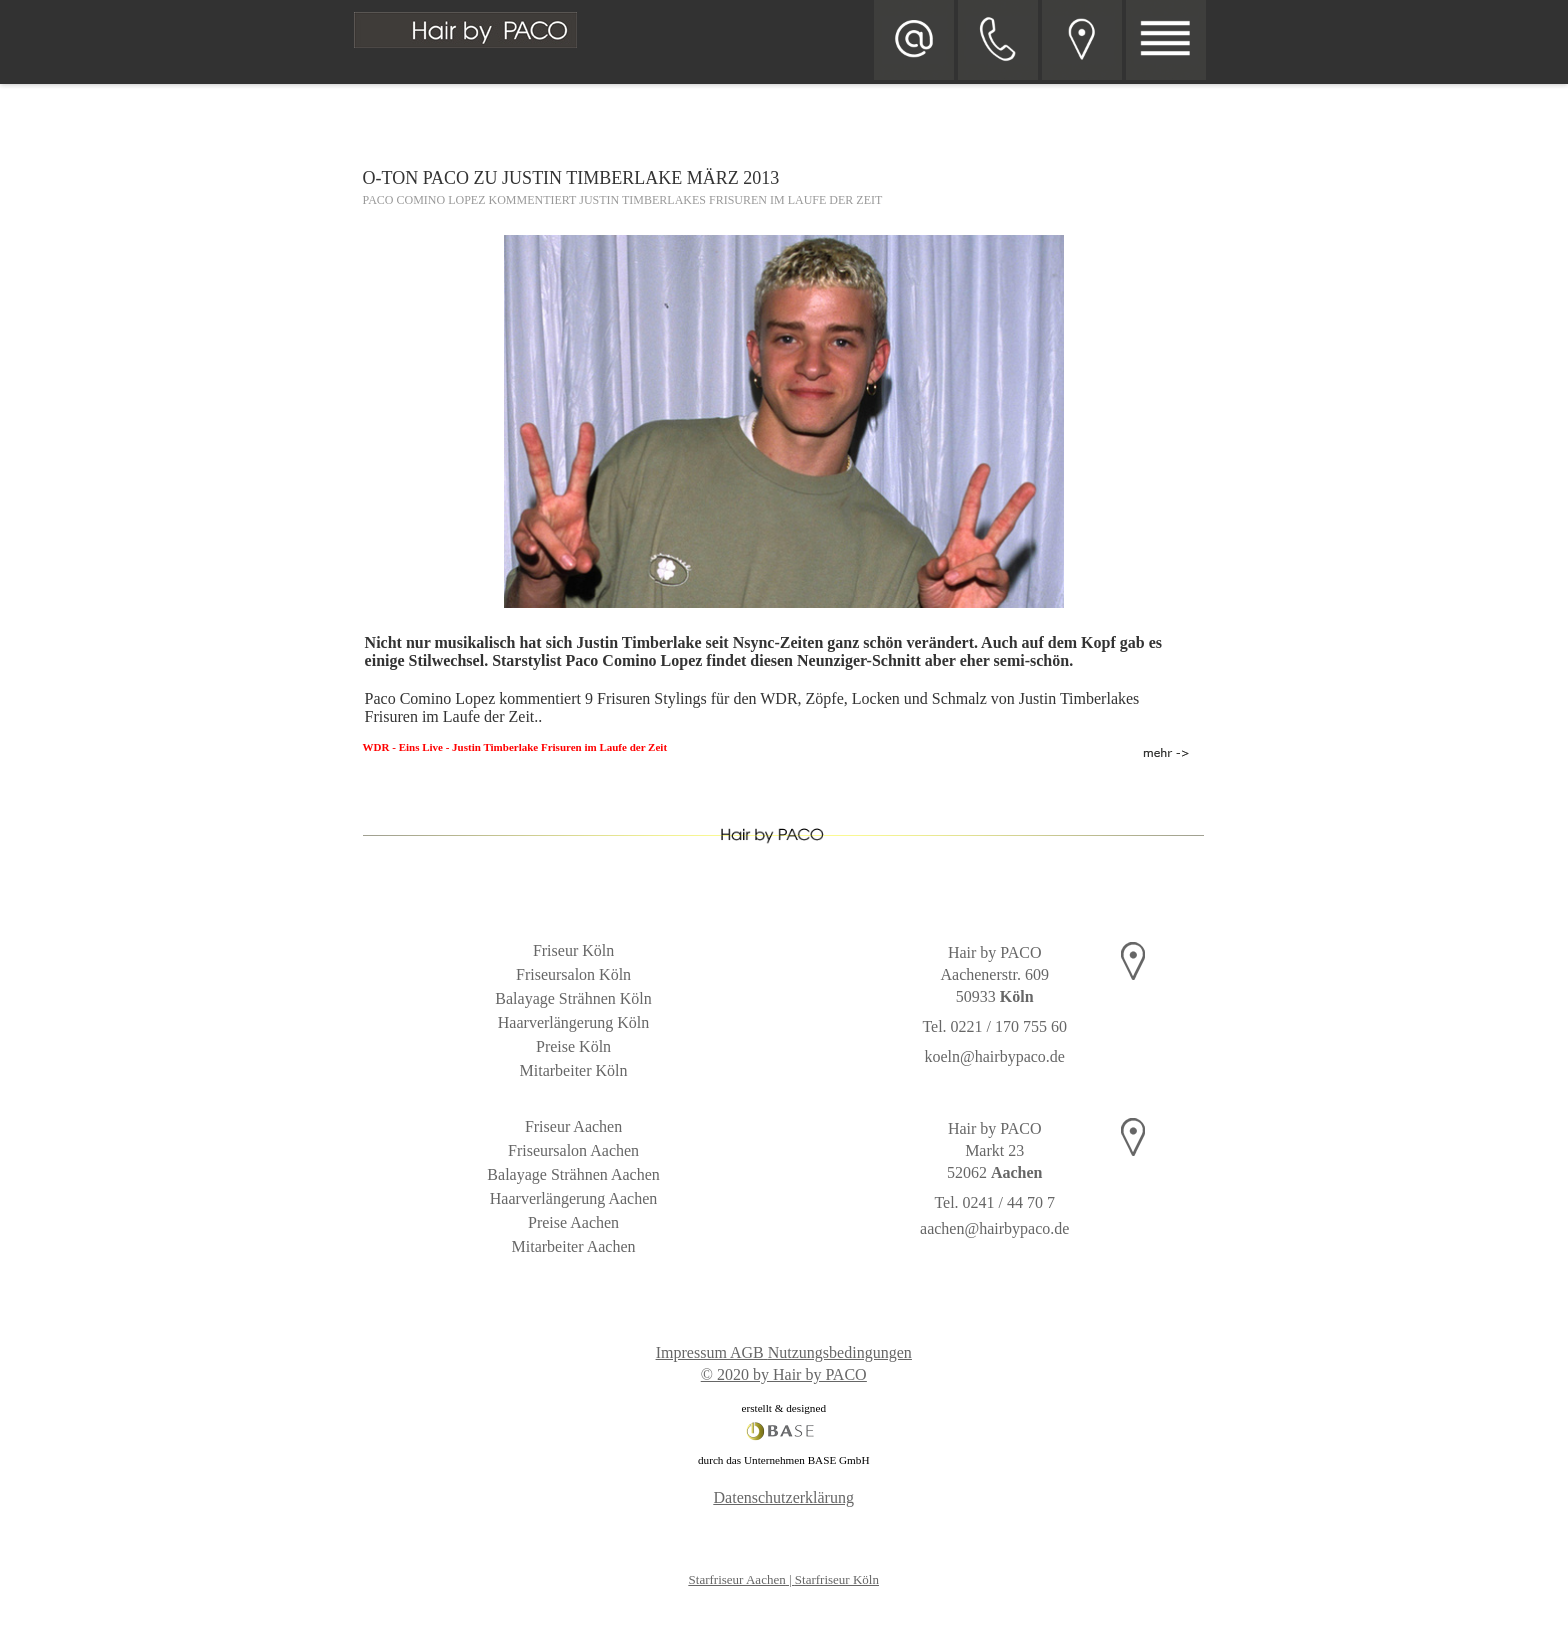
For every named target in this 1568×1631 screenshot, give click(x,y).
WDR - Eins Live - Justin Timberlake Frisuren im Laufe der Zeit (515, 747)
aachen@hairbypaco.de (994, 1228)
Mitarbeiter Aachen (574, 1246)
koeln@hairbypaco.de (994, 1056)
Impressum (691, 1352)
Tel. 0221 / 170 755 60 (994, 1026)
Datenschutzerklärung (784, 1497)
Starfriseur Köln (837, 1579)
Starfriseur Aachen (737, 1579)
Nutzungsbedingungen (840, 1352)
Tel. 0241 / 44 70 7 (994, 1202)
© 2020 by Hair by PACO (784, 1374)
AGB (747, 1352)
